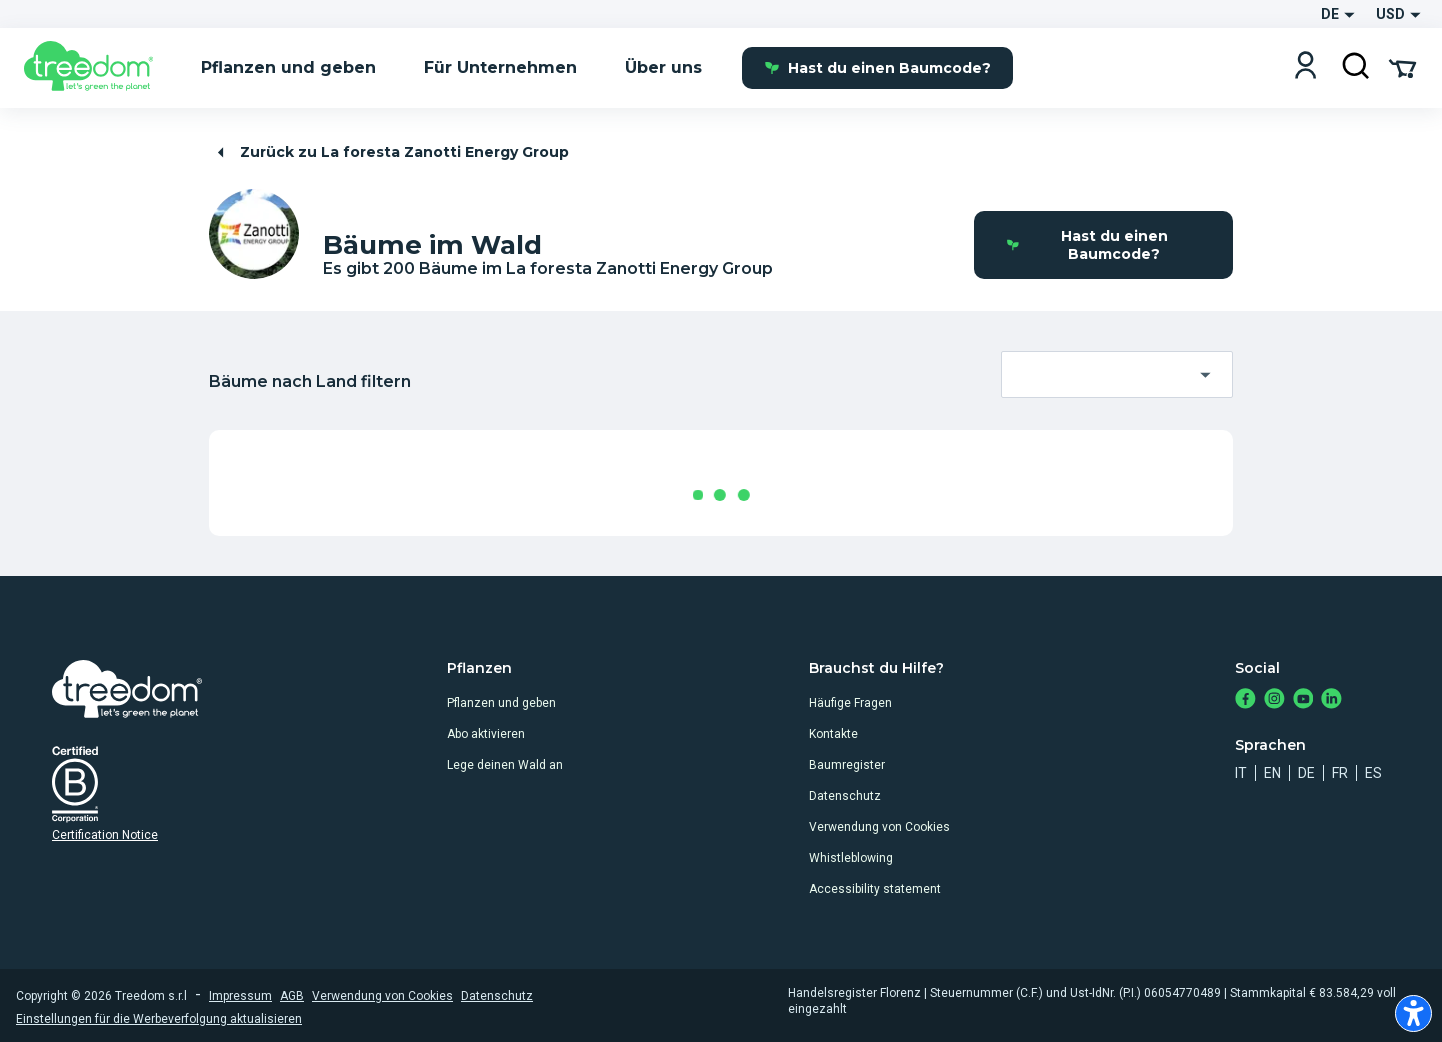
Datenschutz (845, 796)
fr (1340, 773)
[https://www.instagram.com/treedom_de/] (1274, 700)
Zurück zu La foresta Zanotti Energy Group (390, 152)
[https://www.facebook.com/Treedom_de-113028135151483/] (1245, 700)
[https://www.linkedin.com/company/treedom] (1331, 700)
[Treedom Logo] (96, 68)
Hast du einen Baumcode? (877, 68)
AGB (292, 996)
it (1241, 773)
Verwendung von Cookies (879, 827)
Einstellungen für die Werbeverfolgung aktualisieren (159, 1019)
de (1306, 773)
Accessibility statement (875, 889)
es (1373, 773)
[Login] (1305, 67)
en (1272, 773)
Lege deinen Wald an (505, 765)
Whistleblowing (851, 858)
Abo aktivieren (486, 734)
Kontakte (833, 734)
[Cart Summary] (1402, 67)
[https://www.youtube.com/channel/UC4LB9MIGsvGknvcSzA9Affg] (1303, 700)
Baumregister (847, 765)
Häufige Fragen (850, 703)
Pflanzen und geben (501, 703)
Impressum (240, 996)
